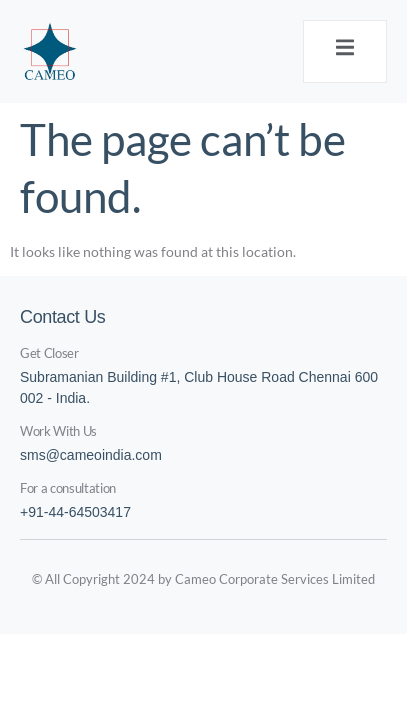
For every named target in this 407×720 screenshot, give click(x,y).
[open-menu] (345, 51)
